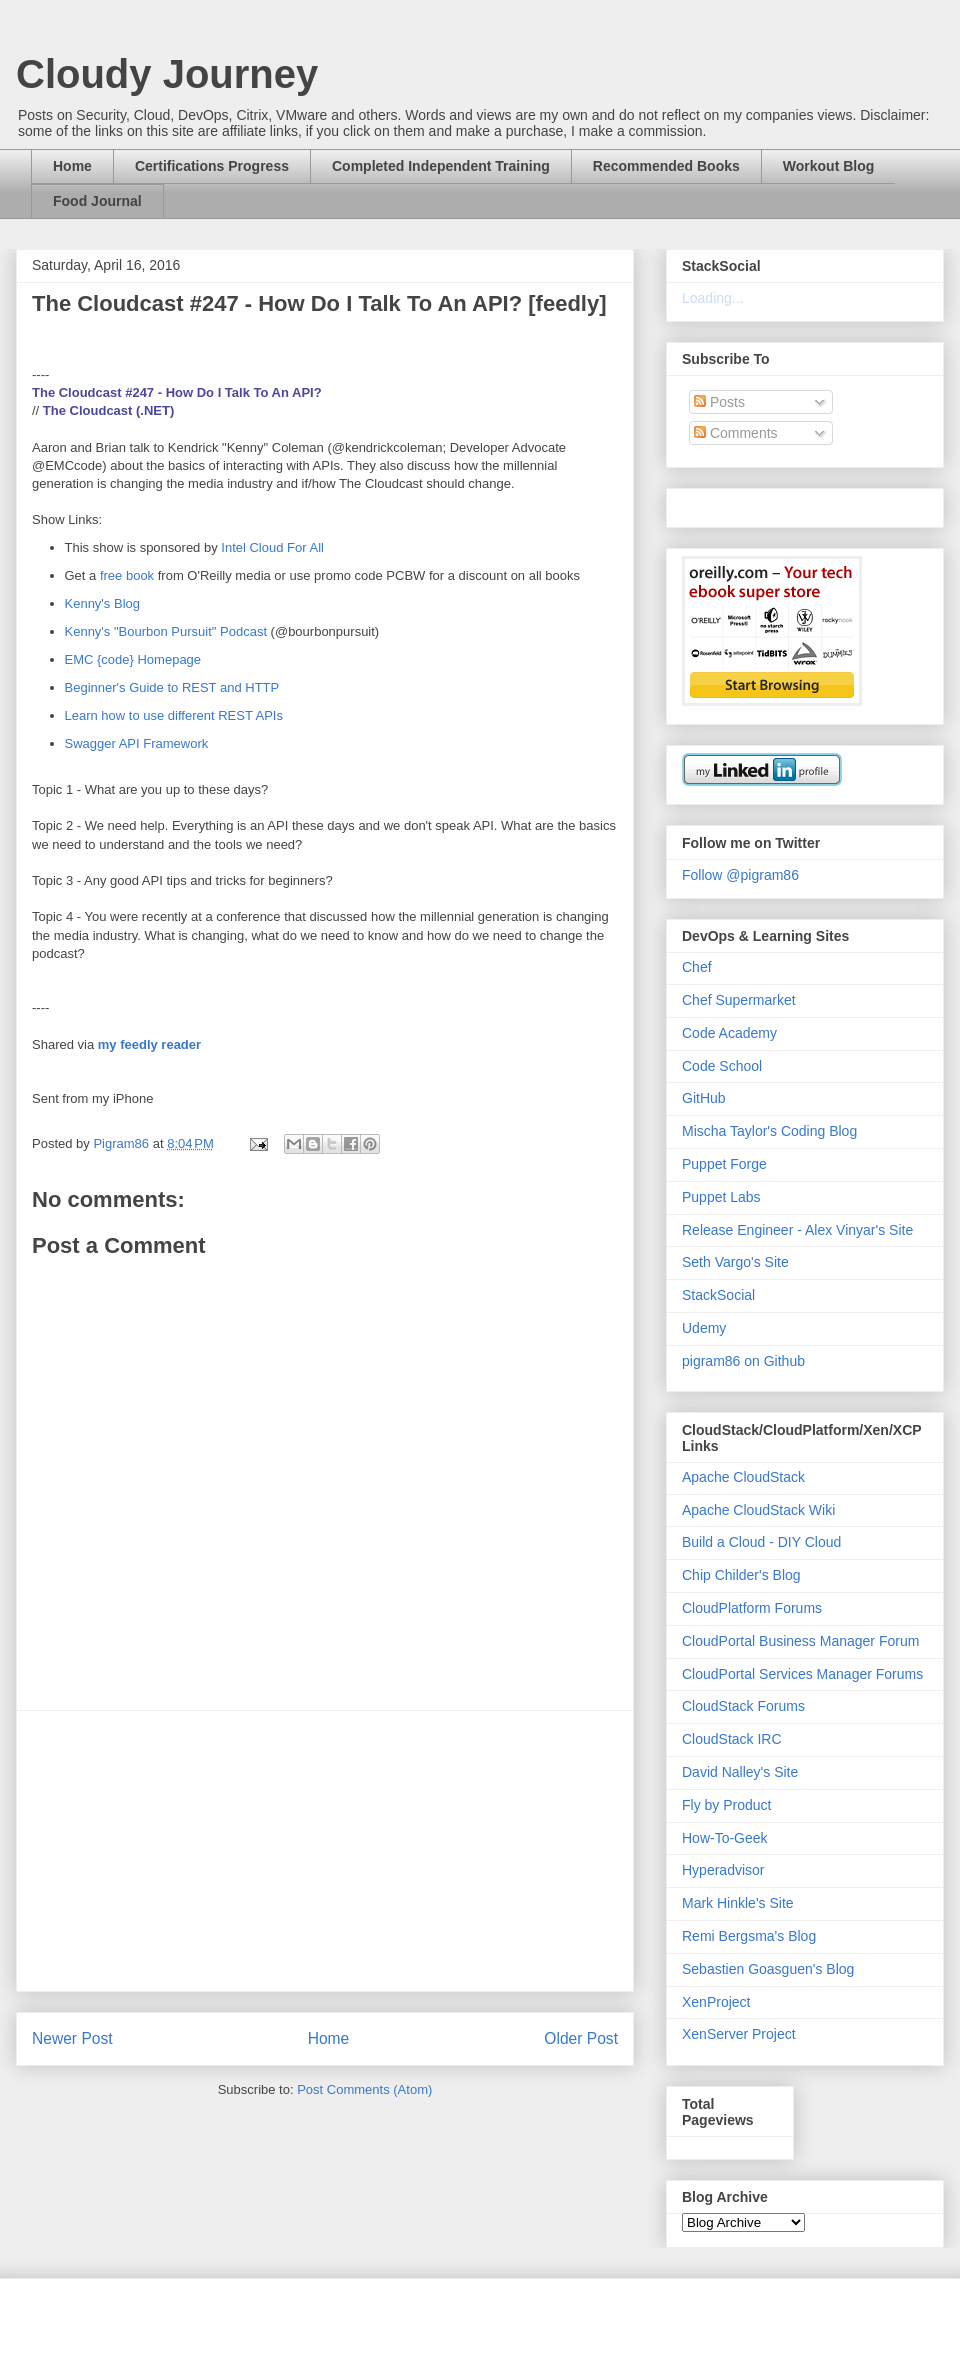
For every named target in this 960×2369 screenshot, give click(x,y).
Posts (719, 402)
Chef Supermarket (739, 1000)
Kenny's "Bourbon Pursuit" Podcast (166, 631)
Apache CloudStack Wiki (758, 1510)
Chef (697, 967)
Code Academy (729, 1033)
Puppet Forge (724, 1164)
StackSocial (718, 1295)
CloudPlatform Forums (752, 1608)
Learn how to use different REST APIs (174, 715)
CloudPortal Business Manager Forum (800, 1641)
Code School (722, 1066)
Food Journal (97, 201)
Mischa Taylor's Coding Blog (769, 1131)
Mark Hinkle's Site (738, 1903)
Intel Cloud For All (271, 547)
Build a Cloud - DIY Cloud (761, 1542)
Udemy (704, 1328)
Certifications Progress (212, 166)
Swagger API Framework (137, 743)
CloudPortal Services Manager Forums (802, 1674)
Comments (736, 433)
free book (127, 575)
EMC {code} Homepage (133, 659)
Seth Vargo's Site (735, 1262)
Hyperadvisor (723, 1870)
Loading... (713, 298)
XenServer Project (739, 2034)
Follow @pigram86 (740, 875)
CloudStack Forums (743, 1706)
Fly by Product (726, 1805)
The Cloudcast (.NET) (108, 410)
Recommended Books (666, 166)
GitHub (704, 1098)
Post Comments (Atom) (364, 2089)
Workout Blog (829, 166)
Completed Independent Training (441, 166)
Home (72, 166)
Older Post (581, 2038)
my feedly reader (149, 1044)
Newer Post (72, 2038)
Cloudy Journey (167, 74)
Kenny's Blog (102, 603)
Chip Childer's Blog (741, 1575)
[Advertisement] (325, 1851)
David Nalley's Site (740, 1772)
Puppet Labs (721, 1197)
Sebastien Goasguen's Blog (768, 1969)
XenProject (716, 2002)
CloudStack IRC (732, 1739)
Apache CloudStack (743, 1477)
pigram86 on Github (743, 1361)
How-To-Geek (725, 1838)
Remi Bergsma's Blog (749, 1936)
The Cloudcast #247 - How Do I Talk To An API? (177, 392)
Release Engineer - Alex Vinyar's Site (797, 1230)
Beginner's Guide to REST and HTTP (172, 687)
